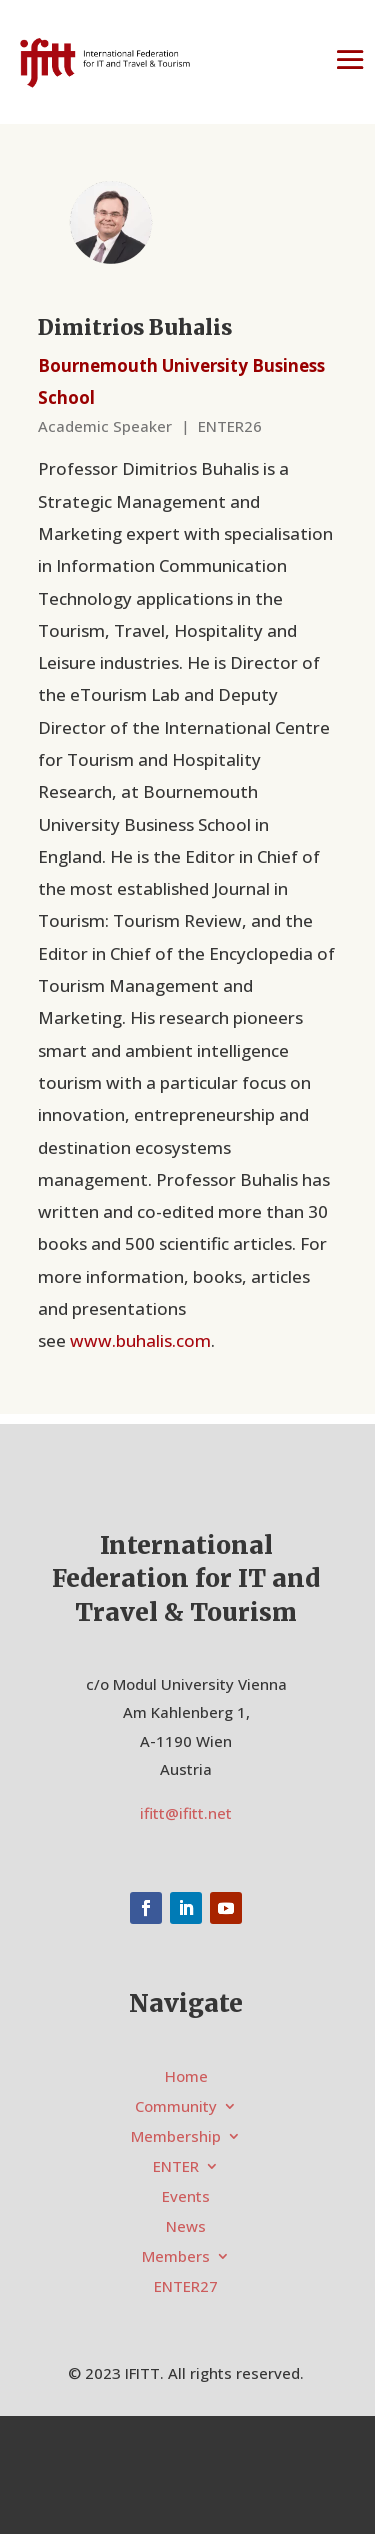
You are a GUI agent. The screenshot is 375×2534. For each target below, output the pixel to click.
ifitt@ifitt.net (186, 1813)
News (186, 2227)
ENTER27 (186, 2287)
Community (176, 2107)
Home (186, 2077)
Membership (176, 2137)
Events (186, 2197)
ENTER (176, 2167)
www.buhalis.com (140, 1340)
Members (176, 2257)
